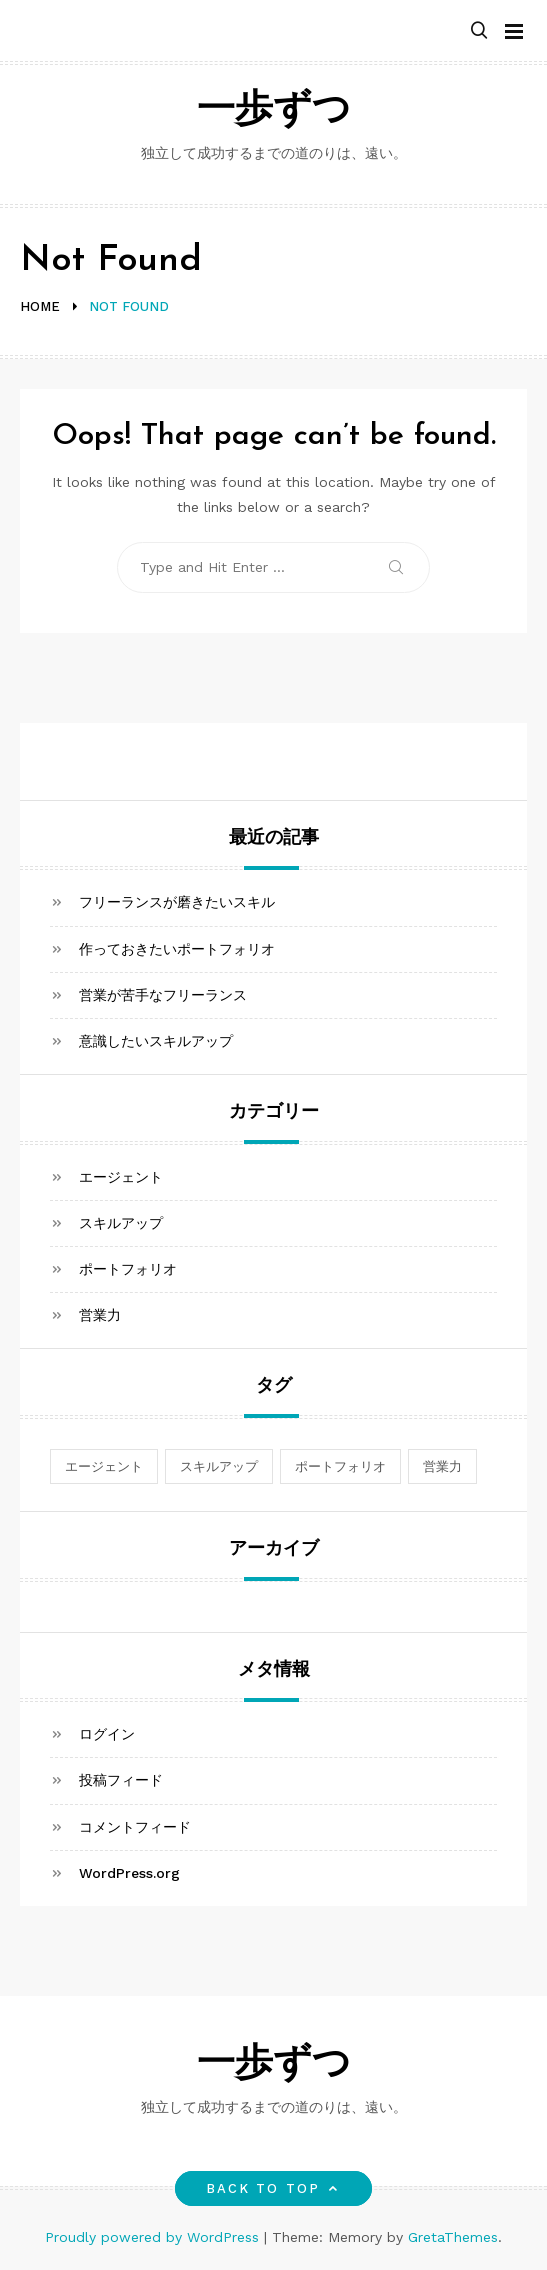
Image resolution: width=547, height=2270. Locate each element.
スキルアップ (121, 1223)
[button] (479, 31)
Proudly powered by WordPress (154, 2237)
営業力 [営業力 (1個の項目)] (442, 1466)
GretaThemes (453, 2237)
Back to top (273, 2188)
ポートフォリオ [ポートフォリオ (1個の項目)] (340, 1466)
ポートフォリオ (128, 1269)
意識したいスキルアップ (156, 1041)
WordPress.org (129, 1873)
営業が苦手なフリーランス (163, 995)
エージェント (121, 1177)
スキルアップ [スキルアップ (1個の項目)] (219, 1466)
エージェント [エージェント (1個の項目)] (104, 1466)
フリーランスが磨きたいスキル (177, 902)
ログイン (107, 1734)
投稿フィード (121, 1780)
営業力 (100, 1315)
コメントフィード (135, 1827)
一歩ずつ (274, 111)
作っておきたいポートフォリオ (177, 949)
